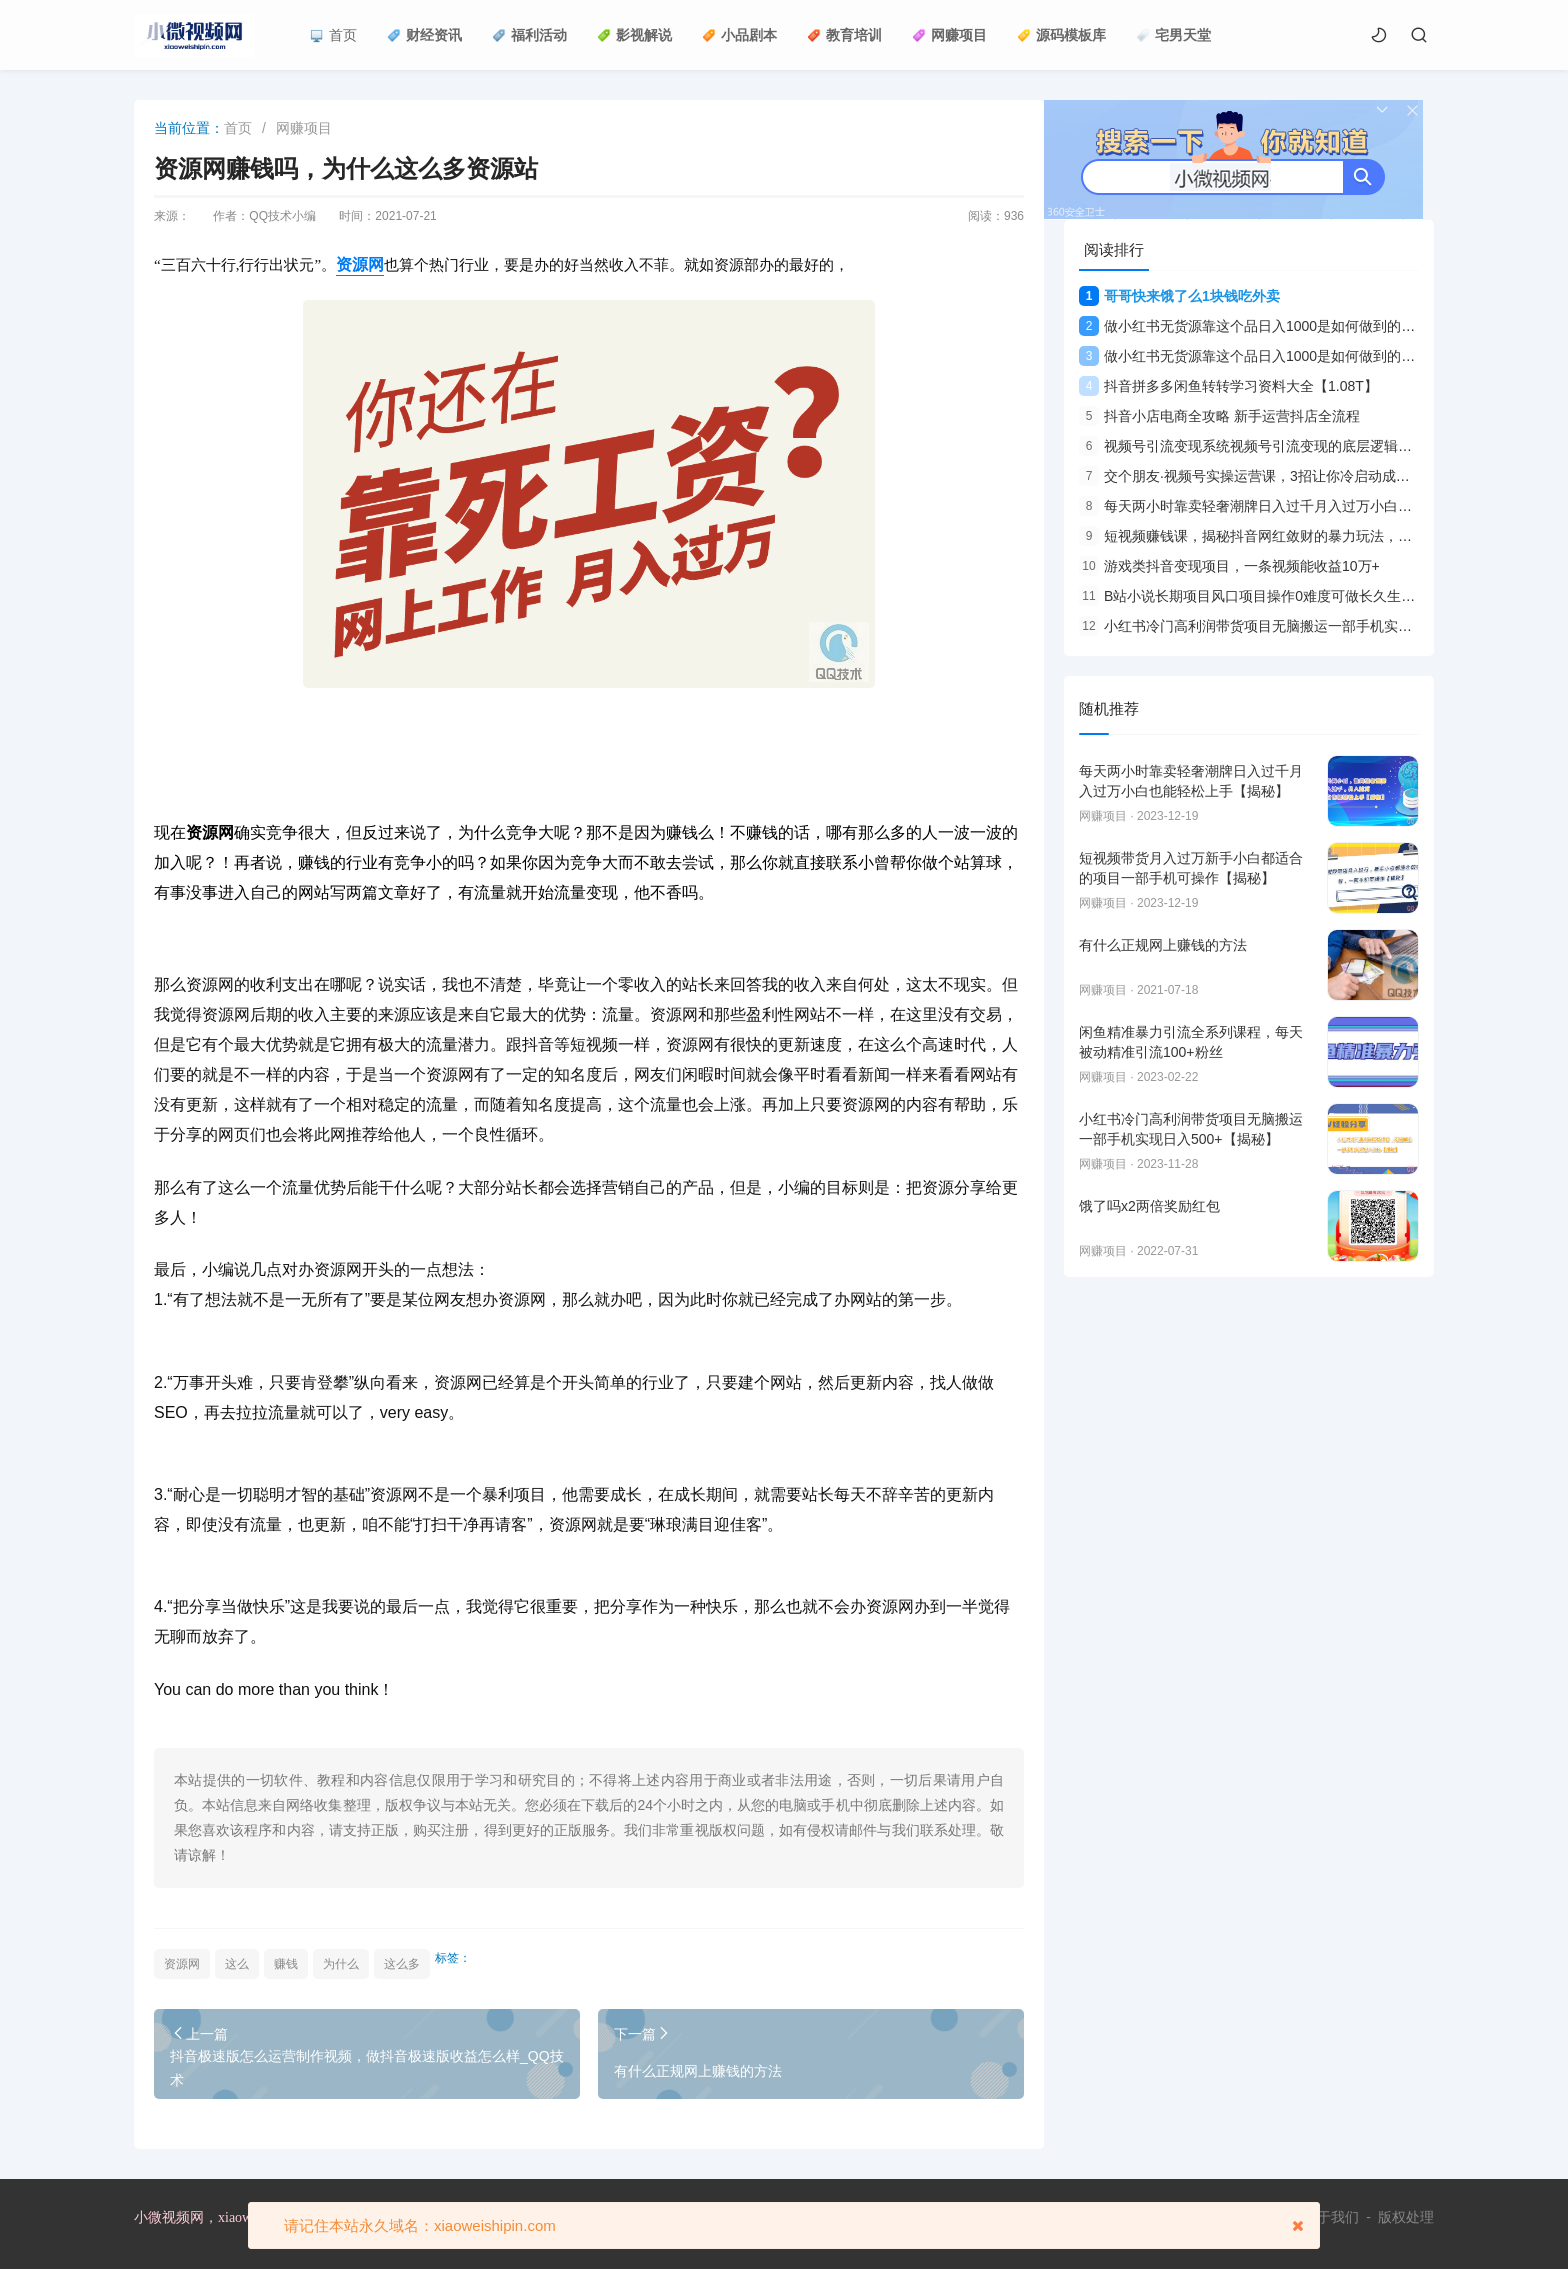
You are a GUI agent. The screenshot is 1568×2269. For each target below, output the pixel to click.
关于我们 (1331, 2217)
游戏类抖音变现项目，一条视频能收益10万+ (1229, 566)
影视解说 (634, 35)
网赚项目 (949, 35)
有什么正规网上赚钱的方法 (698, 2071)
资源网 (182, 1964)
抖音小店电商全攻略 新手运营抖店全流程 (1219, 416)
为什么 (341, 1964)
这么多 (402, 1964)
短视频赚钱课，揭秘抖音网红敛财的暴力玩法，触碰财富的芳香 (1287, 536)
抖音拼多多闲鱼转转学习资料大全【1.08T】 (1228, 386)
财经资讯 (424, 35)
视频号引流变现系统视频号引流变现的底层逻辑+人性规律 (1270, 446)
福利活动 (529, 35)
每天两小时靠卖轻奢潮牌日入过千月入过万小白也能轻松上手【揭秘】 (1308, 506)
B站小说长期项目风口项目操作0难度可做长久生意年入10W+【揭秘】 (1307, 596)
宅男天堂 (1173, 35)
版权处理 (1406, 2217)
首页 (333, 35)
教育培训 (844, 35)
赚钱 (286, 1964)
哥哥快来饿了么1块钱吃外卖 (1179, 296)
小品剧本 (739, 35)
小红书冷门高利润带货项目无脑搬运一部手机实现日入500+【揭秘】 (1303, 626)
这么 (237, 1964)
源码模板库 (1061, 35)
